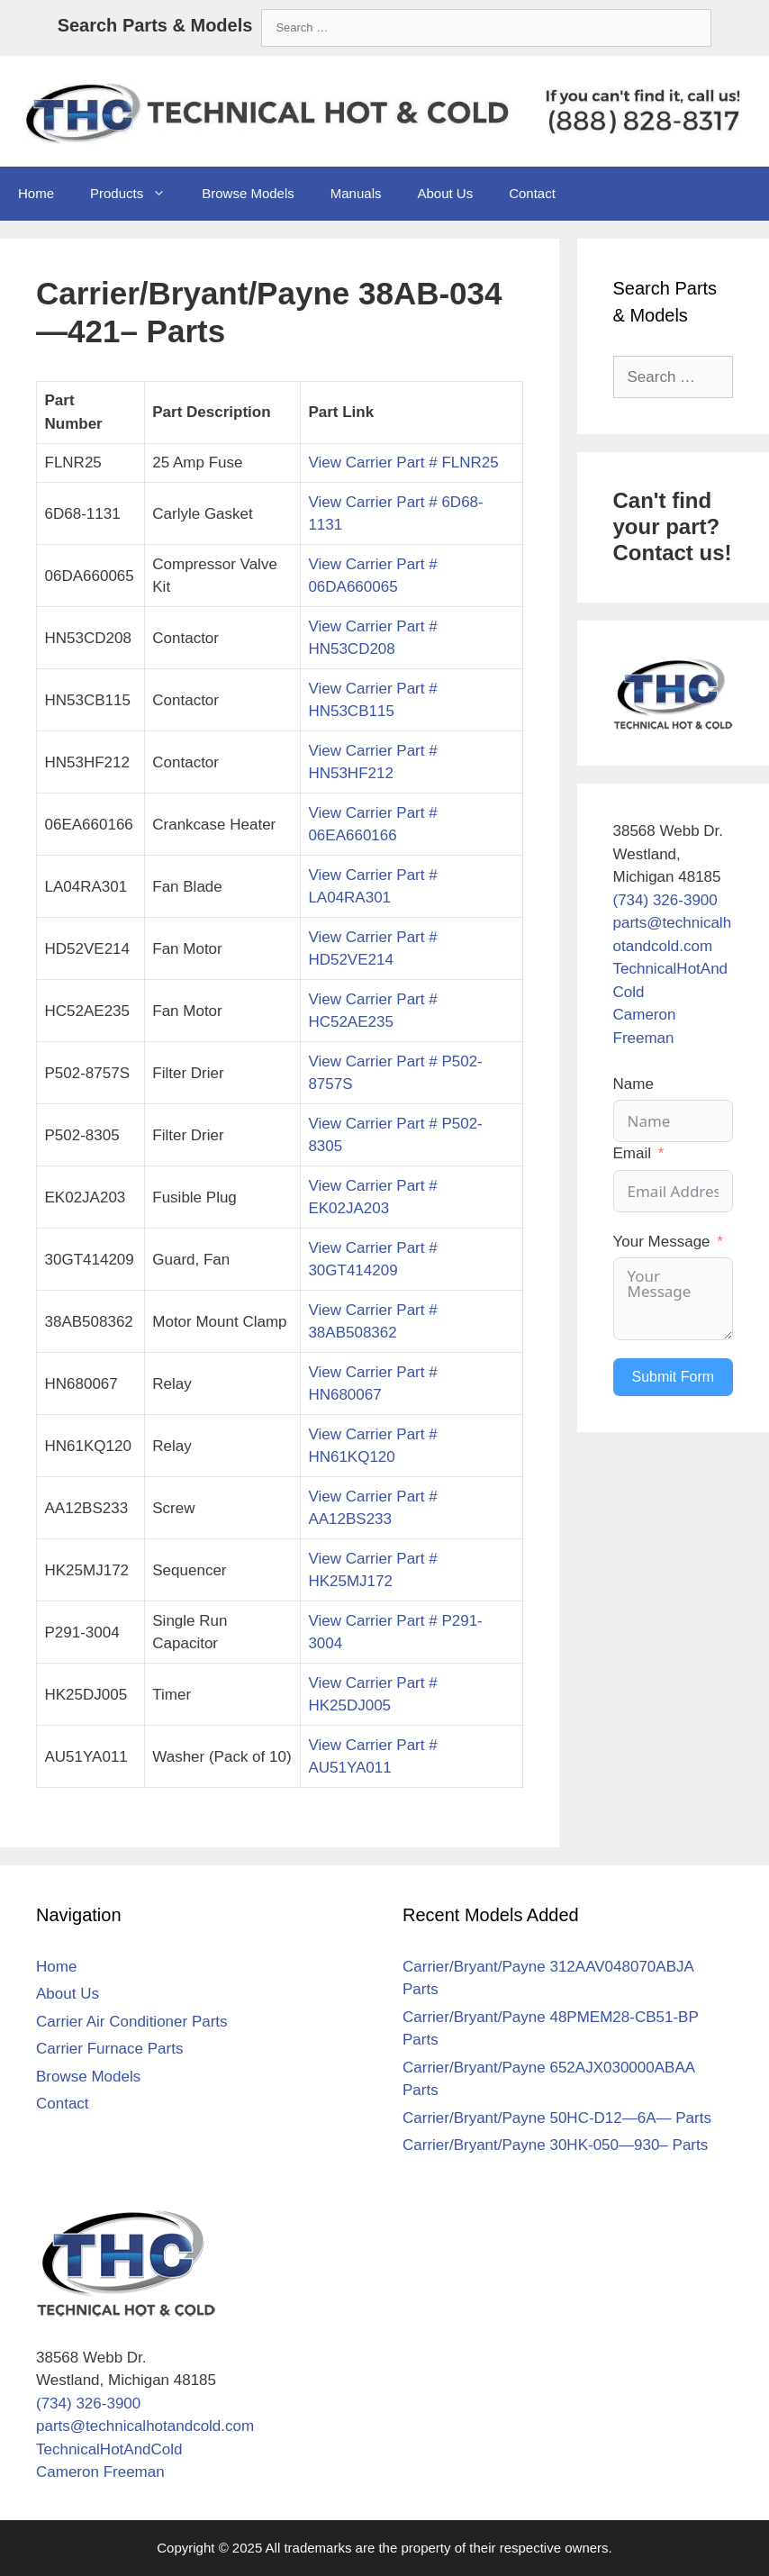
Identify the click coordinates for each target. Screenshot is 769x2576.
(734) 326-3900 (665, 900)
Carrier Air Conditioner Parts (132, 2021)
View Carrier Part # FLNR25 (403, 462)
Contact (532, 193)
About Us (445, 193)
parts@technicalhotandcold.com (145, 2426)
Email (632, 1153)
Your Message (661, 1241)
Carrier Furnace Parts (109, 2048)
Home (36, 193)
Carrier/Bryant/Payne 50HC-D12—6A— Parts (557, 2118)
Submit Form (673, 1376)
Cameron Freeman (100, 2472)
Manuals (356, 193)
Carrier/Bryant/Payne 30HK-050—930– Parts (555, 2145)
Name (633, 1084)
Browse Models (248, 193)
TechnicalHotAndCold (109, 2449)
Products (137, 194)
